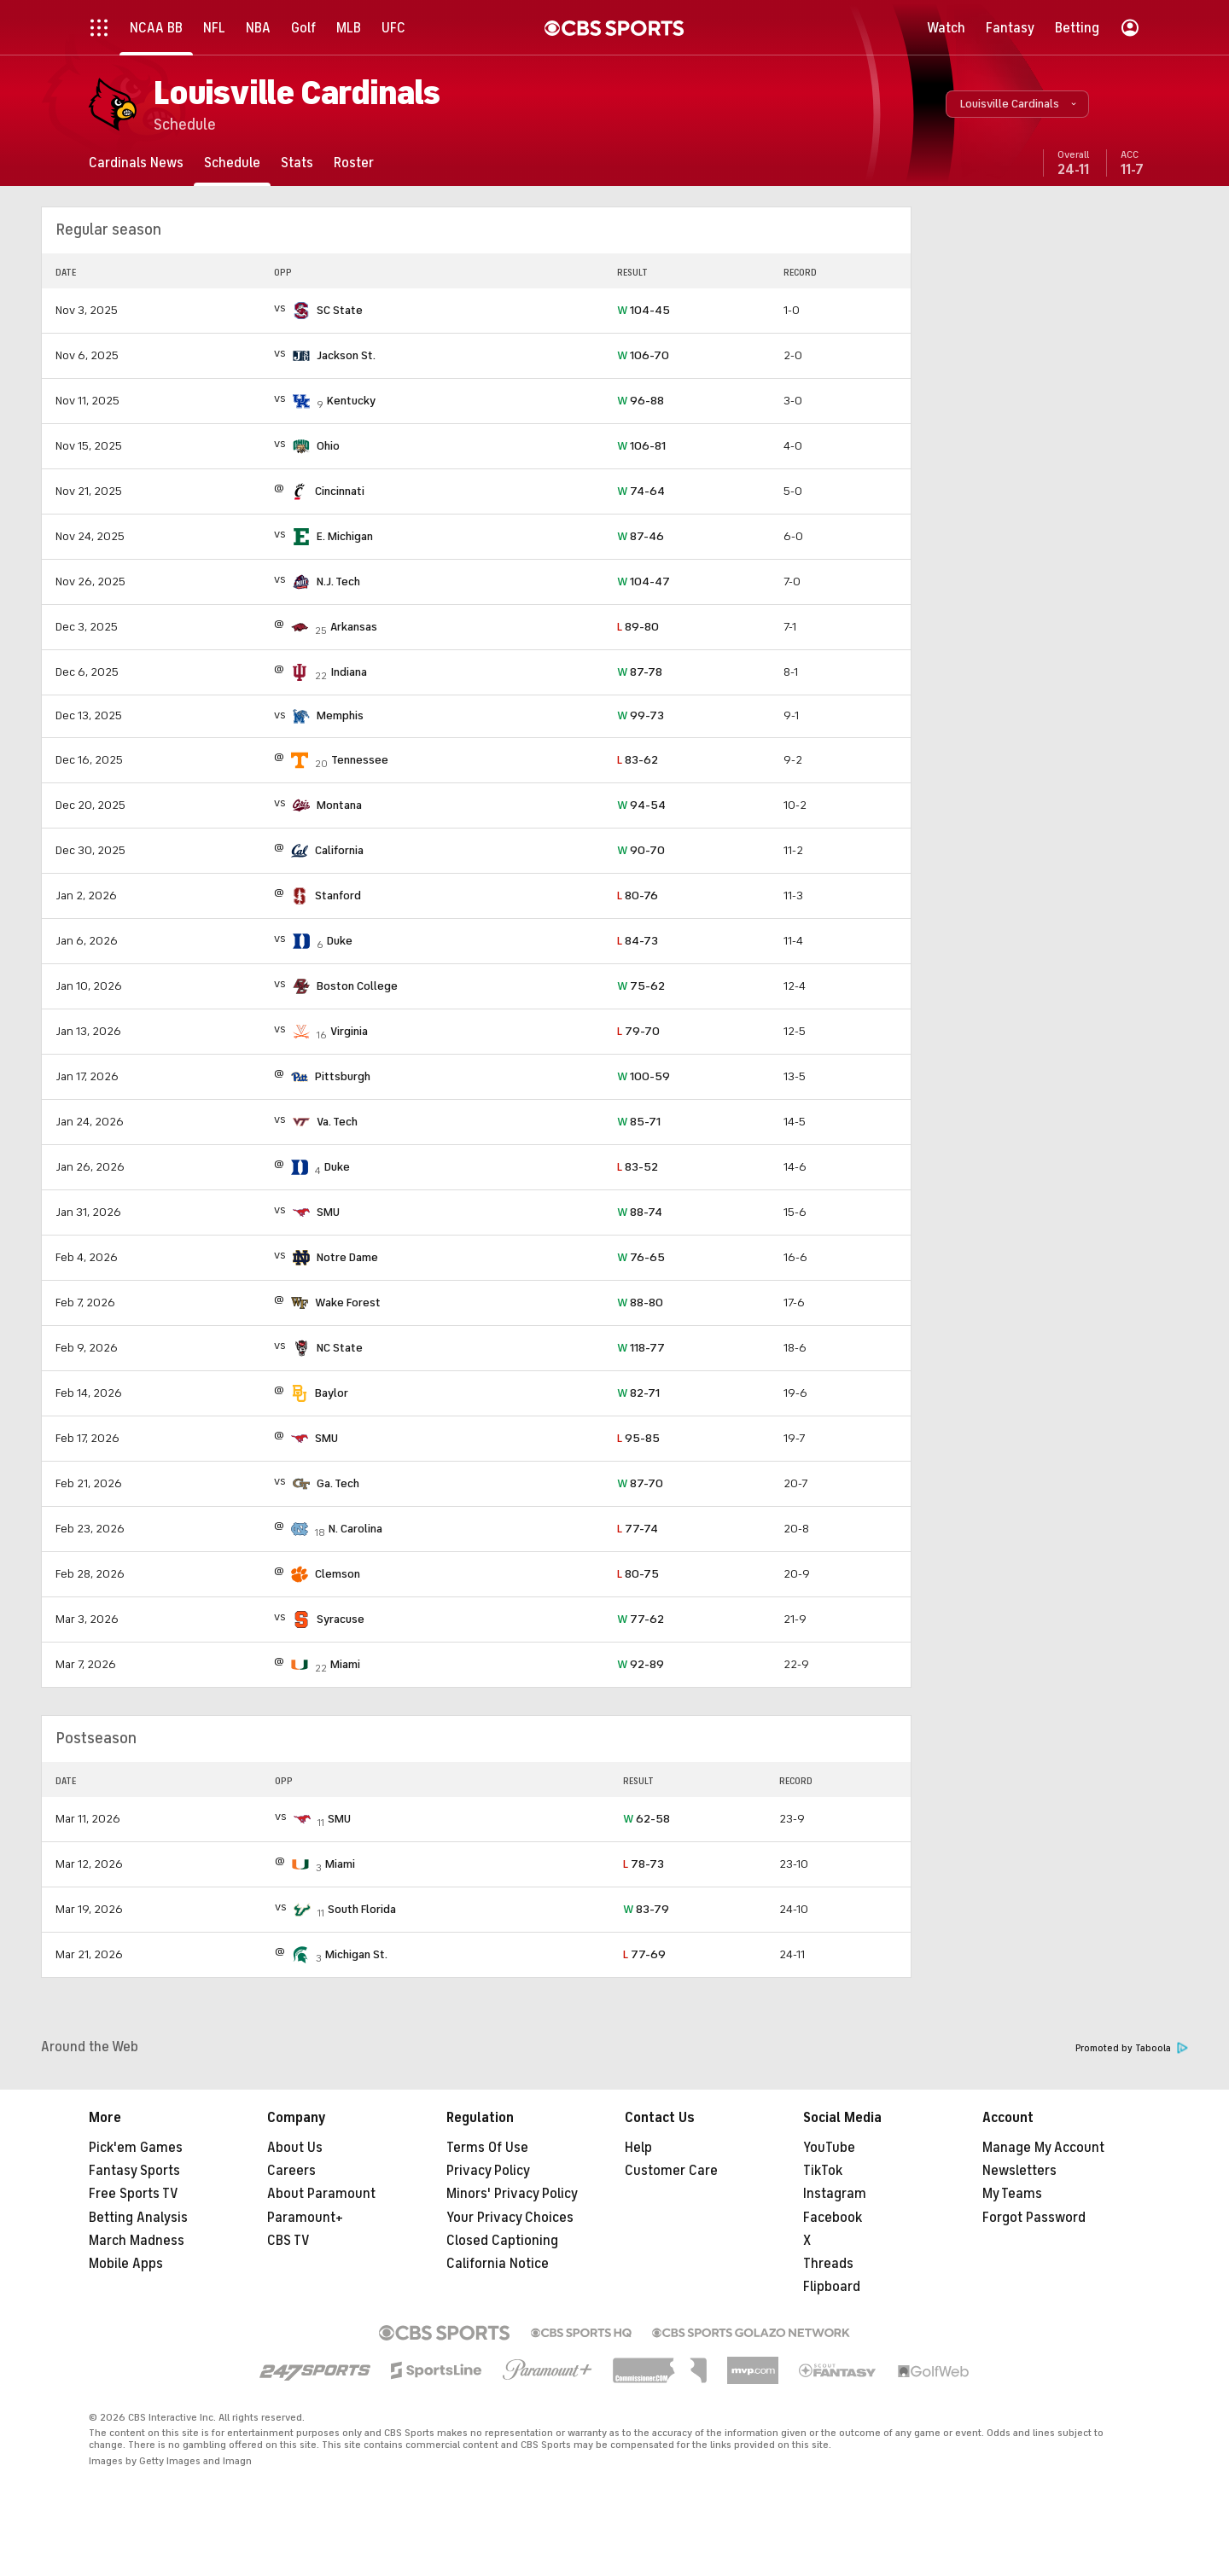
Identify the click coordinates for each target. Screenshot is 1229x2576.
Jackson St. (346, 355)
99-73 (640, 715)
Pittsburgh (342, 1076)
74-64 (641, 491)
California (339, 850)
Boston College (357, 986)
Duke (339, 940)
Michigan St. (356, 1954)
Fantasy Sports (134, 2170)
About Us (295, 2147)
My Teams (1012, 2193)
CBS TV (288, 2240)
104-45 (643, 310)
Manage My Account (1043, 2147)
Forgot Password (1034, 2217)
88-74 (639, 1212)
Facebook (832, 2217)
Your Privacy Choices (510, 2217)
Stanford (338, 895)
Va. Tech (337, 1121)
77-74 (637, 1528)
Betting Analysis (138, 2217)
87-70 (640, 1483)
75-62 (641, 986)
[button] (1017, 104)
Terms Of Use (487, 2147)
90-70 (641, 850)
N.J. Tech (338, 581)
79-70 (638, 1031)
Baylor (331, 1393)
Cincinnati (339, 491)
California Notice (497, 2263)
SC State (340, 310)
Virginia (349, 1031)
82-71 (638, 1393)
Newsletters (1019, 2170)
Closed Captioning (502, 2240)
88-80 (640, 1302)
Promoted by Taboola (1131, 2048)
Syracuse (340, 1619)
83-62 (637, 760)
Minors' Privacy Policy (512, 2193)
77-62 (640, 1619)
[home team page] (301, 310)
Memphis (340, 715)
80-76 (637, 895)
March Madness (136, 2240)
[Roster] (353, 162)
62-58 (646, 1818)
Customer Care (671, 2170)
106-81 (641, 446)
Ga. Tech (338, 1483)
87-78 (639, 672)
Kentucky (351, 400)
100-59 (643, 1076)
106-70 (643, 355)
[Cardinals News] (136, 162)
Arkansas (353, 626)
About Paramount (321, 2193)
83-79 (646, 1909)
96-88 (640, 400)
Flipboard (831, 2286)
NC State (340, 1347)
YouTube (829, 2147)
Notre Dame (347, 1257)
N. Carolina (355, 1528)
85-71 (639, 1121)
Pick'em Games (136, 2147)
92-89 (640, 1664)
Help (638, 2147)
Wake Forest (348, 1302)
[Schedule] (232, 162)
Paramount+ (305, 2217)
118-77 (641, 1347)
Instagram (834, 2193)
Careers (291, 2170)
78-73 (643, 1864)
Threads (828, 2263)
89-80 (638, 626)
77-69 (644, 1954)
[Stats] (297, 162)
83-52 (637, 1167)
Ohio (328, 446)
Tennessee (359, 760)
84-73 (637, 940)
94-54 (641, 805)
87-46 (640, 536)
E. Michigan (345, 536)
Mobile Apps (126, 2263)
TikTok (822, 2170)
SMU (328, 1212)
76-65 (641, 1257)
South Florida (362, 1909)
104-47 (643, 581)
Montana (339, 805)
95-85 (638, 1438)
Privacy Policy (488, 2170)
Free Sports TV (133, 2193)
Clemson (337, 1574)
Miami (345, 1664)
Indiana (348, 672)
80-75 (638, 1574)
